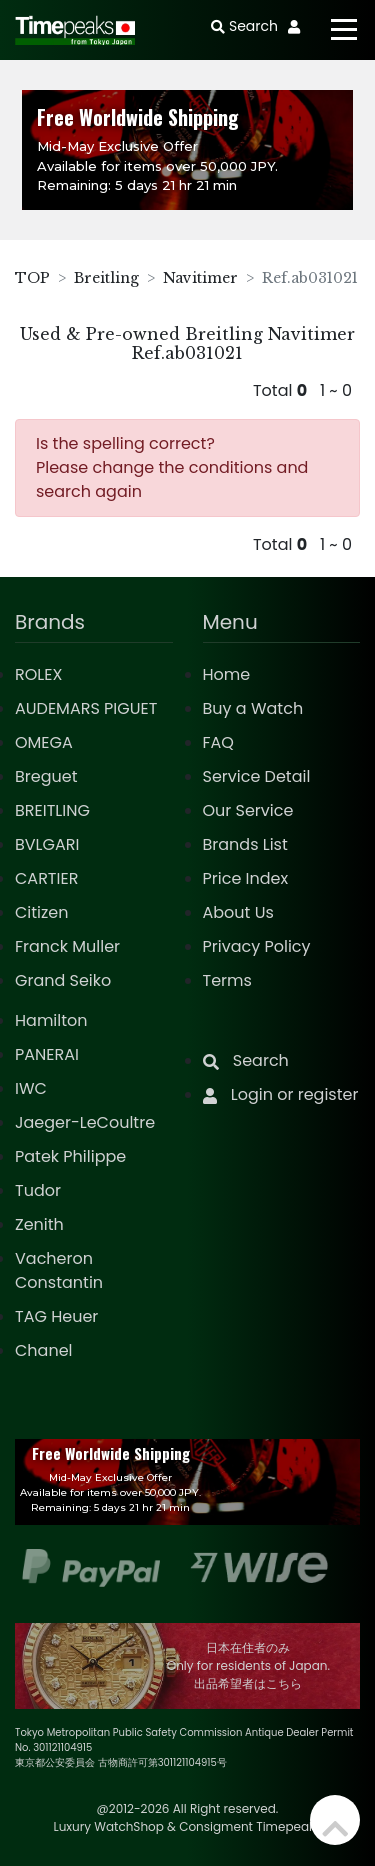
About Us (238, 912)
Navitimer (200, 278)
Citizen (42, 912)
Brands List (245, 844)
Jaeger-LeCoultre (85, 1122)
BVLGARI (47, 844)
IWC (31, 1088)
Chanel (44, 1350)
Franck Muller (67, 946)
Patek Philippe (70, 1156)
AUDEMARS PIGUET (86, 708)
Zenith (39, 1224)
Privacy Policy (257, 946)
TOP (32, 278)
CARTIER (46, 878)
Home (227, 674)
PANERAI (47, 1054)
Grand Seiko (63, 980)
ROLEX (38, 674)
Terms (227, 980)
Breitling (106, 278)
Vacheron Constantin (59, 1270)
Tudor (38, 1190)
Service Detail (257, 776)
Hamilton (51, 1020)
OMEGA (44, 742)
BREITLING (52, 810)
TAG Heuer (56, 1316)
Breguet (46, 776)
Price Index (246, 878)
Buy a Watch (253, 708)
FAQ (218, 742)
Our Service (248, 810)
